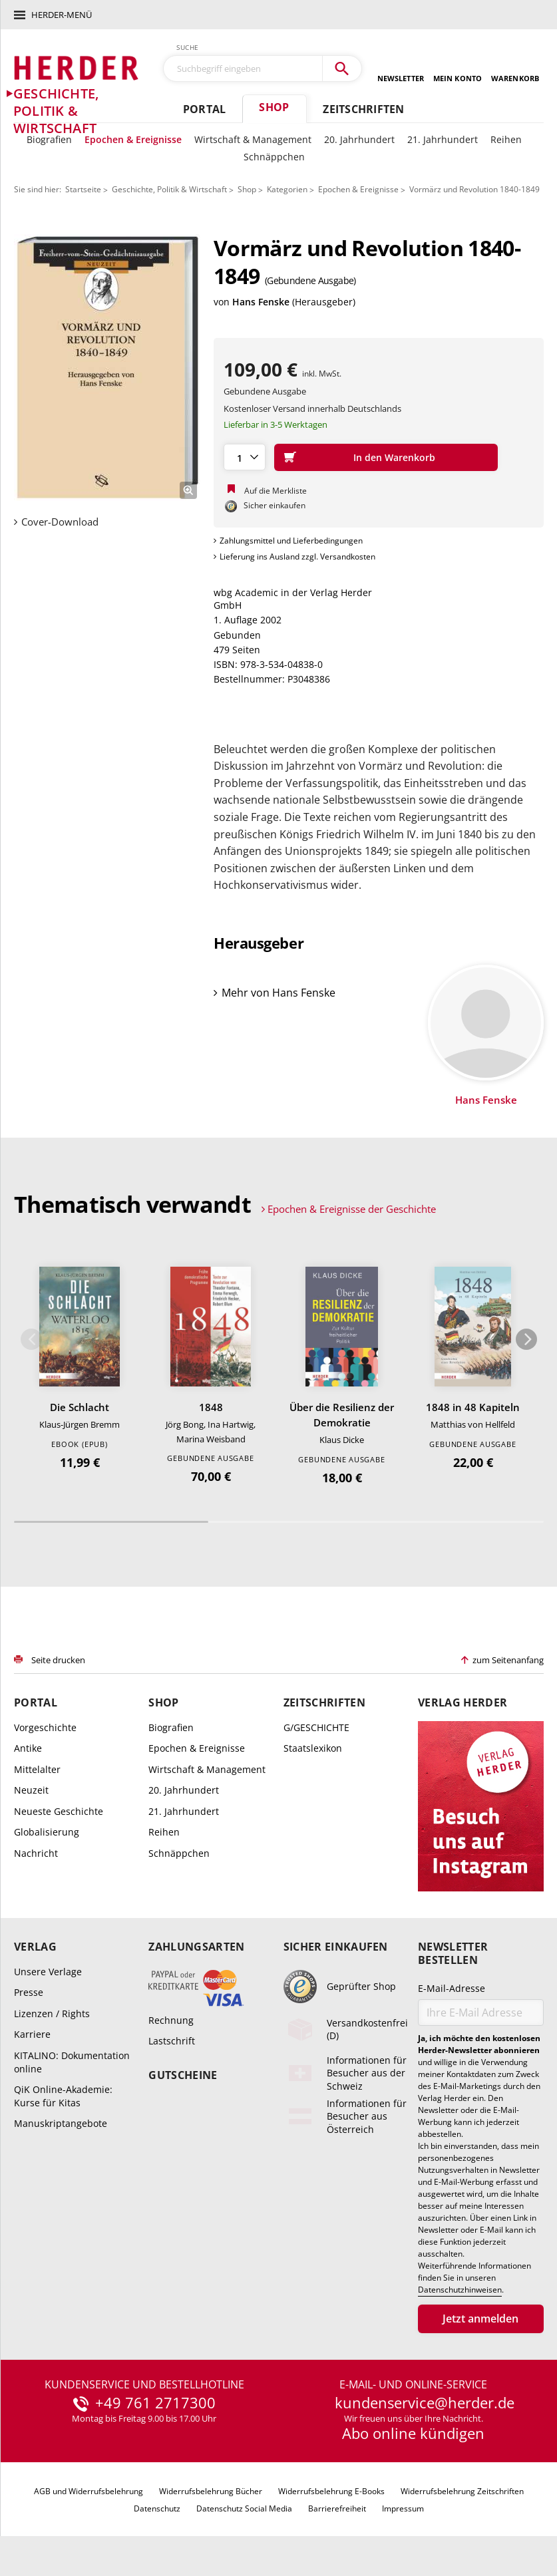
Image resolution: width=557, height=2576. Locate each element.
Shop (274, 107)
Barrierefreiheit (337, 2508)
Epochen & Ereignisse (133, 139)
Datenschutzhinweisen (460, 2290)
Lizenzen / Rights (52, 2013)
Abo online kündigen (413, 2433)
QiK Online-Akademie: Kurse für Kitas (63, 2096)
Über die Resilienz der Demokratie (341, 1414)
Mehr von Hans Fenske (278, 992)
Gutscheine (182, 2075)
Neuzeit (31, 1790)
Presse (28, 1992)
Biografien (49, 139)
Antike (28, 1748)
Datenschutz (157, 2508)
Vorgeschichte (45, 1727)
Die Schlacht (79, 1407)
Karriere (32, 2034)
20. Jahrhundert (359, 139)
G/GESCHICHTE (316, 1727)
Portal (204, 109)
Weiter (526, 1339)
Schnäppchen (274, 156)
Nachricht (36, 1853)
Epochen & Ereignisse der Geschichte (352, 1208)
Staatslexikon (312, 1748)
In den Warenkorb (394, 457)
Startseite (83, 189)
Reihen (506, 139)
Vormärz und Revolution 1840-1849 (474, 189)
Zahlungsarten (196, 1947)
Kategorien (287, 189)
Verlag (35, 1947)
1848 (211, 1407)
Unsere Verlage (48, 1971)
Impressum (403, 2508)
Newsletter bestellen (453, 1953)
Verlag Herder (462, 1702)
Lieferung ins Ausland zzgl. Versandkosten (297, 556)
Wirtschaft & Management (252, 139)
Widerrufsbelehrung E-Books (331, 2491)
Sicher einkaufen (335, 1947)
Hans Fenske (260, 301)
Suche (187, 47)
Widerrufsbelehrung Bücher (210, 2491)
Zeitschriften (363, 109)
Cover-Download (59, 522)
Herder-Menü (61, 15)
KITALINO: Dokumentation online (72, 2062)
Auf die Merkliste (275, 490)
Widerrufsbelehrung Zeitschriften (462, 2491)
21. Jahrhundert (442, 139)
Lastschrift (171, 2040)
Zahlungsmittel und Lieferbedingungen (291, 540)
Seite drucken (58, 1660)
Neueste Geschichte (58, 1811)
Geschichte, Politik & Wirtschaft (169, 189)
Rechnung (171, 2020)
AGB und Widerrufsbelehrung (88, 2491)
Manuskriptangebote (60, 2123)
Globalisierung (46, 1832)
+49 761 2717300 (155, 2403)
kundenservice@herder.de (424, 2403)
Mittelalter (37, 1769)
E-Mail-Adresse (451, 1988)
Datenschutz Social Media (244, 2508)
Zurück (31, 1339)
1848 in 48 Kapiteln (473, 1407)
